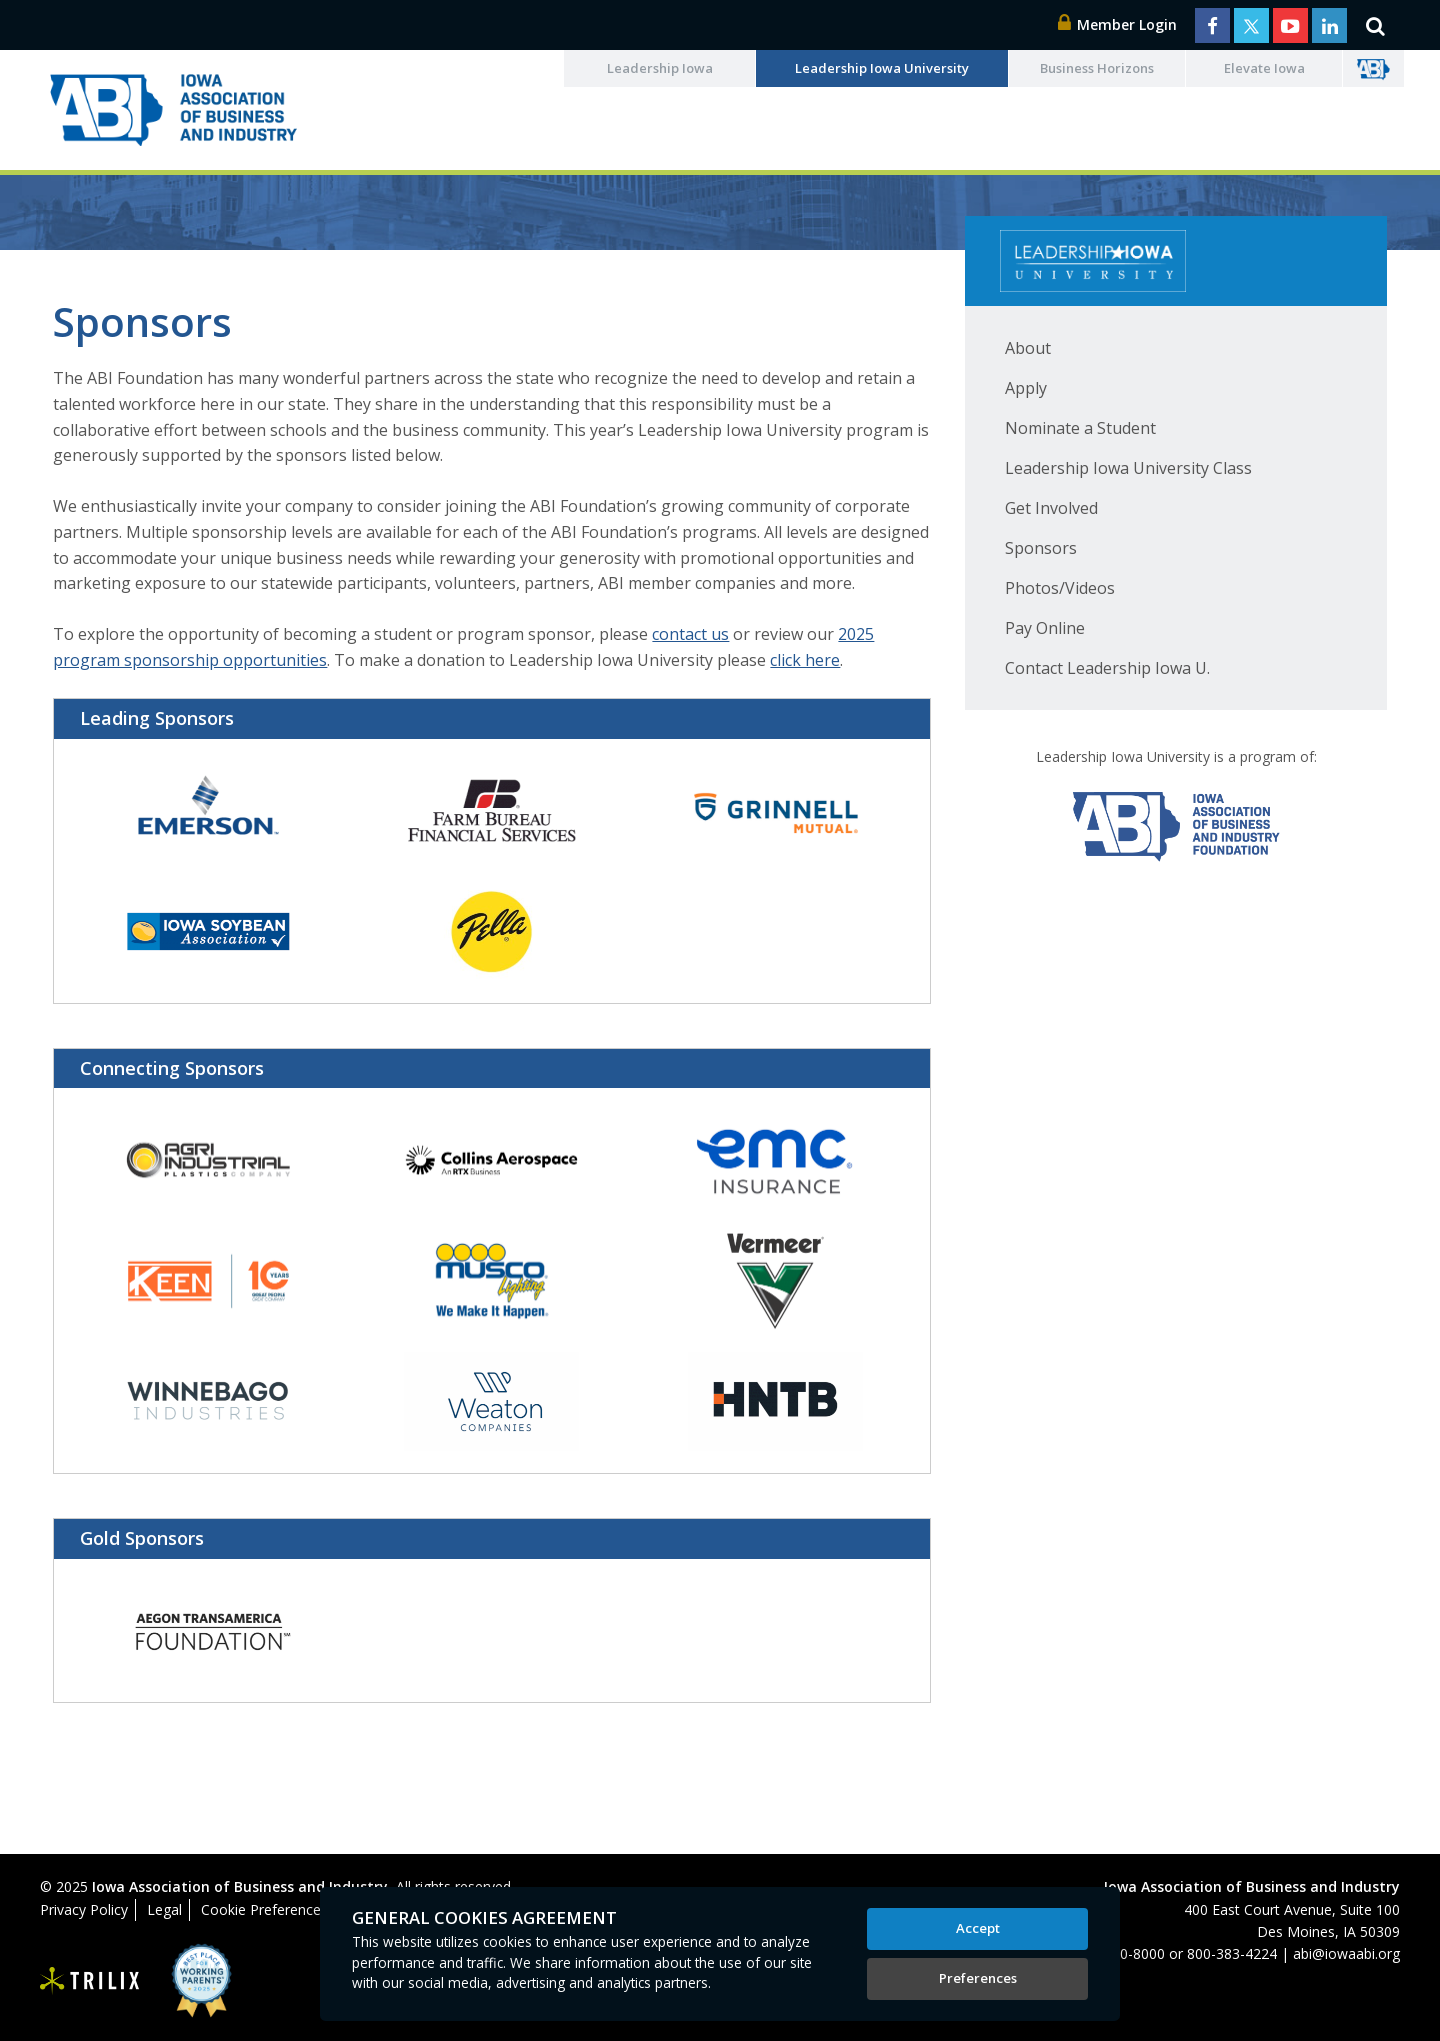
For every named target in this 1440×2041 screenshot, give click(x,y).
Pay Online (1045, 628)
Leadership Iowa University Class (1128, 468)
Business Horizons (1097, 68)
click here (805, 660)
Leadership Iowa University (882, 68)
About (1028, 348)
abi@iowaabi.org (1346, 1953)
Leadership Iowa (660, 68)
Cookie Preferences (264, 1909)
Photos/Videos (1060, 588)
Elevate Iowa (1264, 68)
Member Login (1118, 24)
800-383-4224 (1232, 1953)
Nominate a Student (1080, 428)
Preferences (978, 1978)
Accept (978, 1928)
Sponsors (1041, 548)
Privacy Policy (84, 1909)
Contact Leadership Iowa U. (1107, 668)
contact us (690, 634)
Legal (164, 1909)
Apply (1026, 388)
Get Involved (1051, 508)
